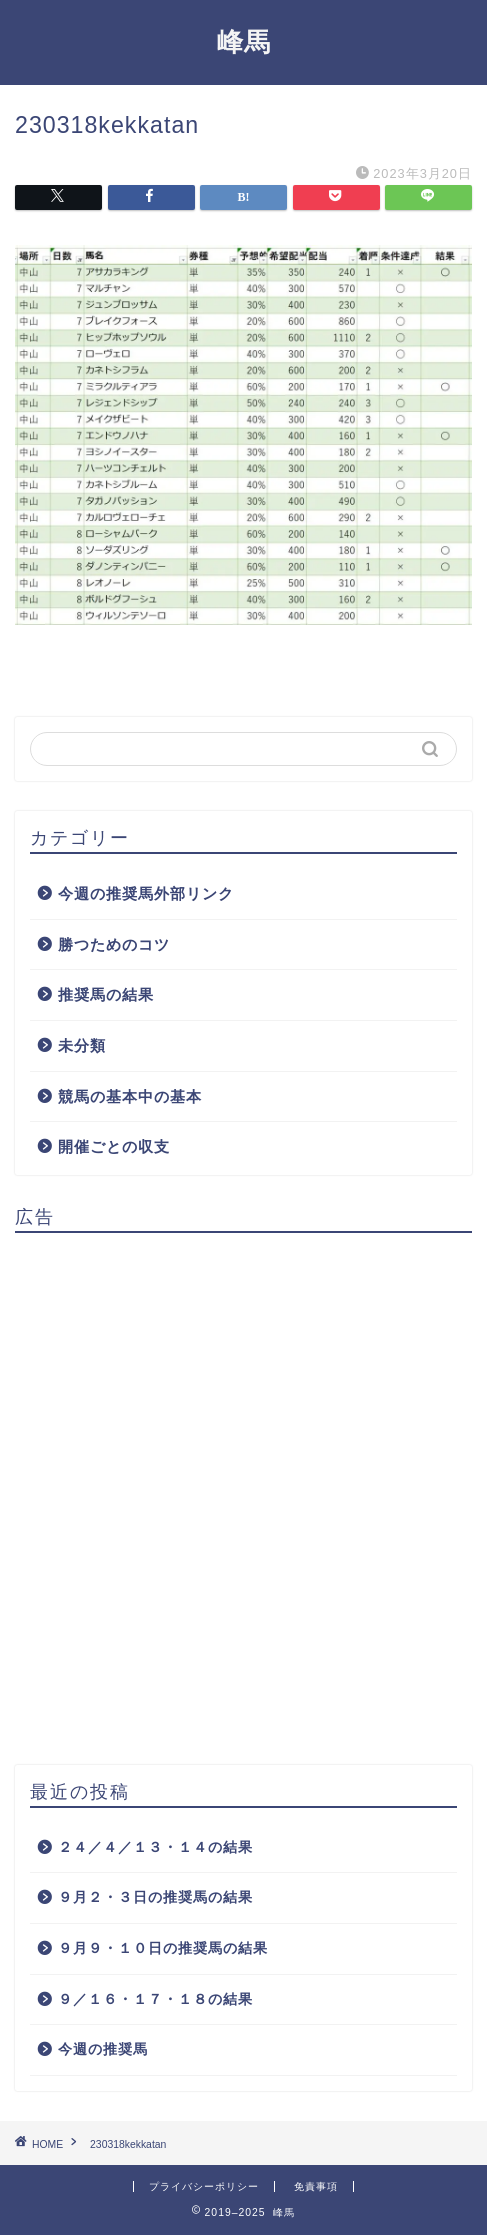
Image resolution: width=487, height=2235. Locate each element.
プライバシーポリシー (204, 2186)
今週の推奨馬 (103, 2049)
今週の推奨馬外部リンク (146, 893)
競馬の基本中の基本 (130, 1096)
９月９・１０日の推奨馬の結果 (163, 1948)
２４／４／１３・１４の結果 (155, 1847)
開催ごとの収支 (114, 1146)
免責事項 (316, 2186)
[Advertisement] (243, 1491)
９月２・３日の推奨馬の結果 (155, 1897)
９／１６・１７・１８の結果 (155, 1999)
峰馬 (244, 41)
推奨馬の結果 (106, 994)
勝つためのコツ (114, 944)
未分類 (82, 1045)
